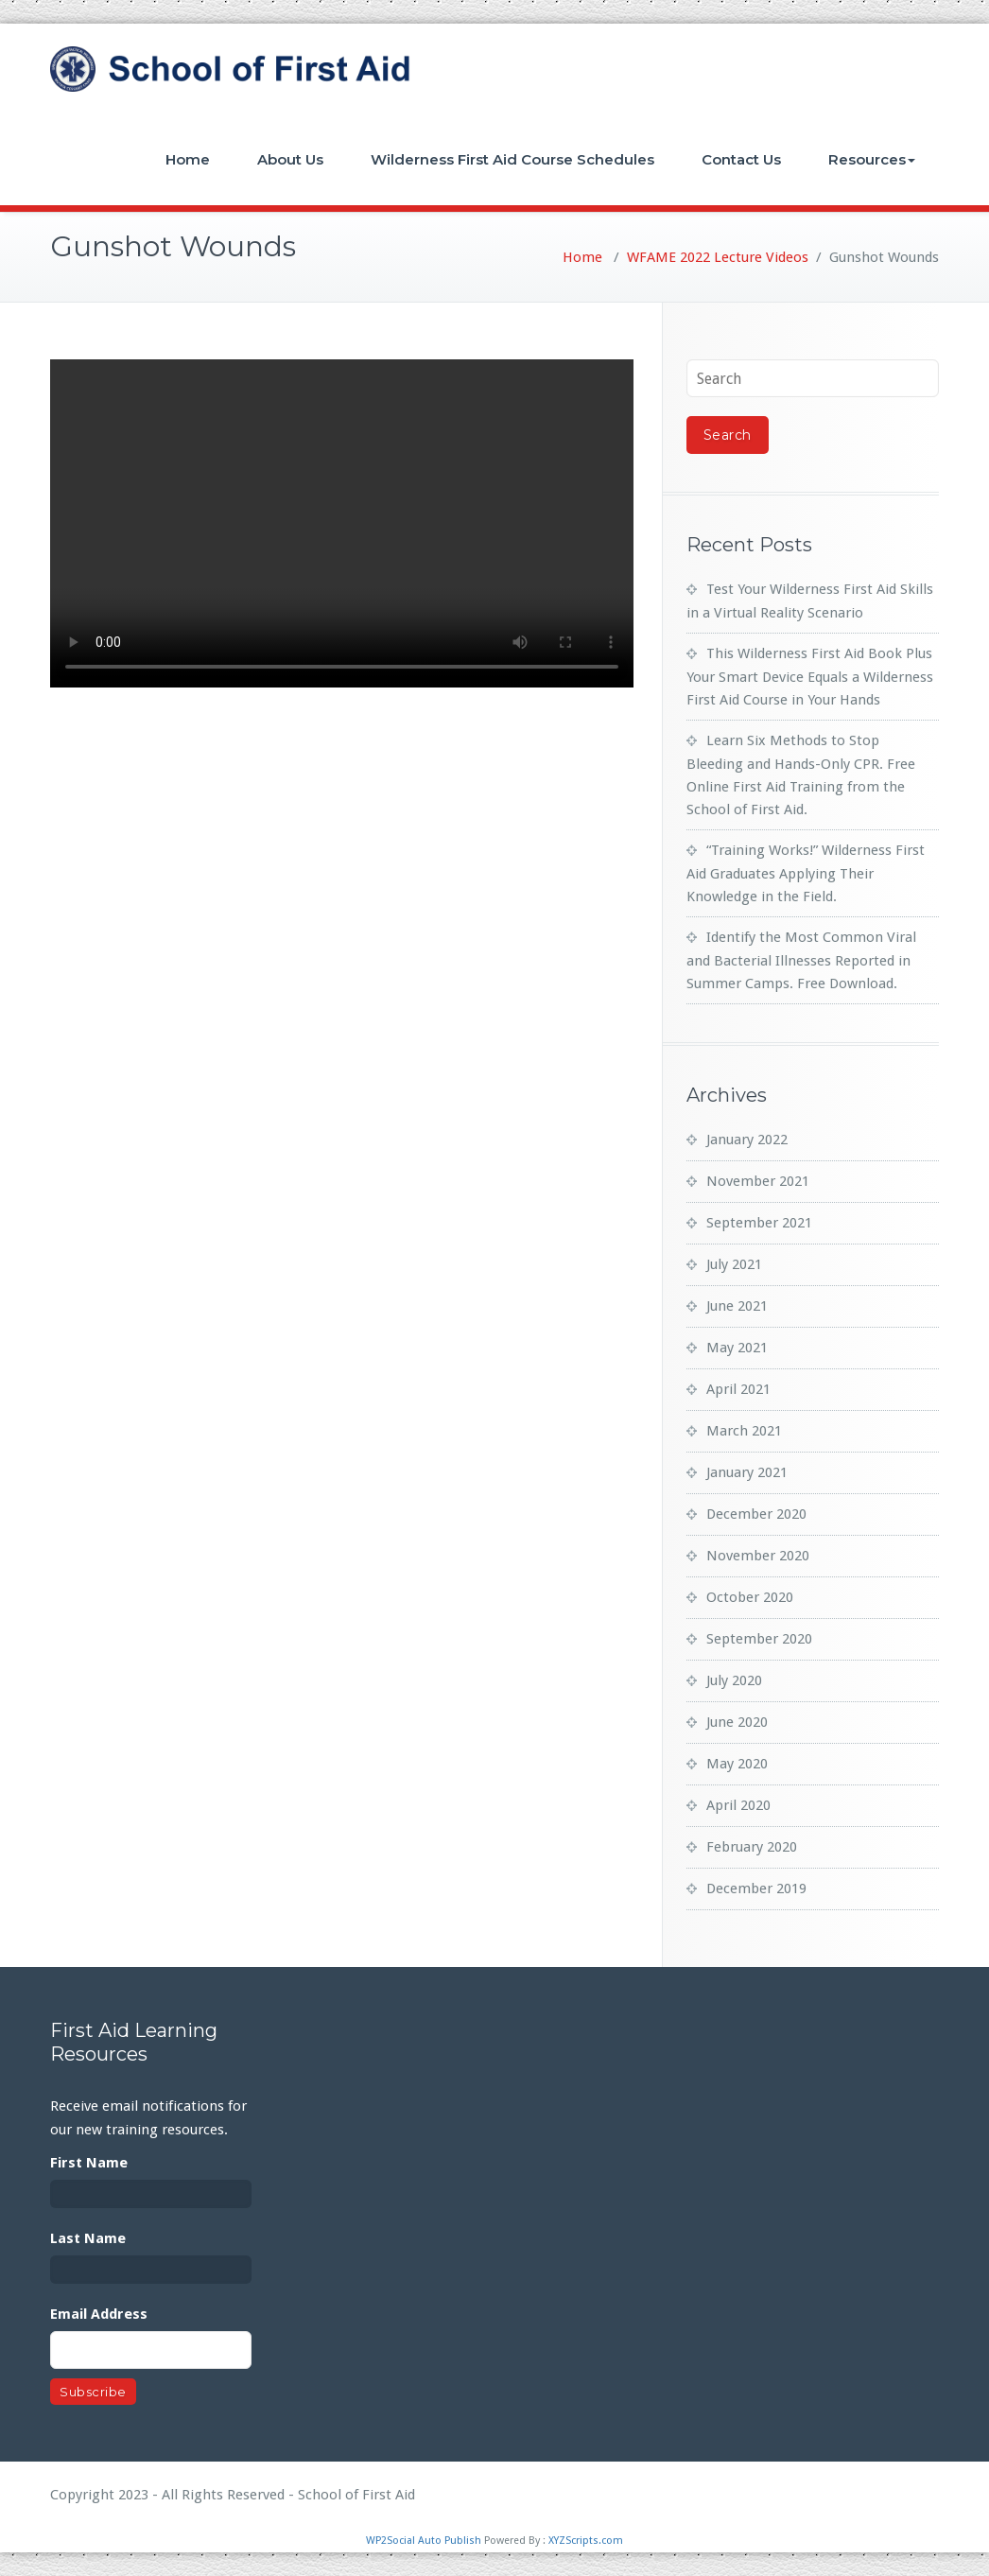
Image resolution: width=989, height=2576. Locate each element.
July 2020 (734, 1680)
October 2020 (749, 1597)
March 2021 (744, 1430)
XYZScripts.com (585, 2540)
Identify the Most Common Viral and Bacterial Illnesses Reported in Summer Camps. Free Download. (801, 960)
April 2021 (738, 1389)
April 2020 (738, 1805)
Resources (871, 159)
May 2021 (737, 1347)
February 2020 (751, 1846)
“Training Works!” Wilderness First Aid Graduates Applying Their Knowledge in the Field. (805, 873)
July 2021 (734, 1264)
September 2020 (759, 1638)
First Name (89, 2162)
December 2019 (756, 1888)
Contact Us (741, 159)
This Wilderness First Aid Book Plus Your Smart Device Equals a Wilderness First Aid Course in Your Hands (809, 676)
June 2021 (737, 1305)
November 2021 (757, 1181)
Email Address (98, 2314)
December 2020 (756, 1514)
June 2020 (737, 1722)
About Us (290, 159)
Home (187, 159)
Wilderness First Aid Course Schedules (512, 159)
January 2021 (747, 1472)
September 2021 (759, 1222)
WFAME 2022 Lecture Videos (717, 257)
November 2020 (757, 1555)
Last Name (88, 2238)
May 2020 (737, 1763)
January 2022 (747, 1139)
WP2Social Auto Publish (423, 2540)
